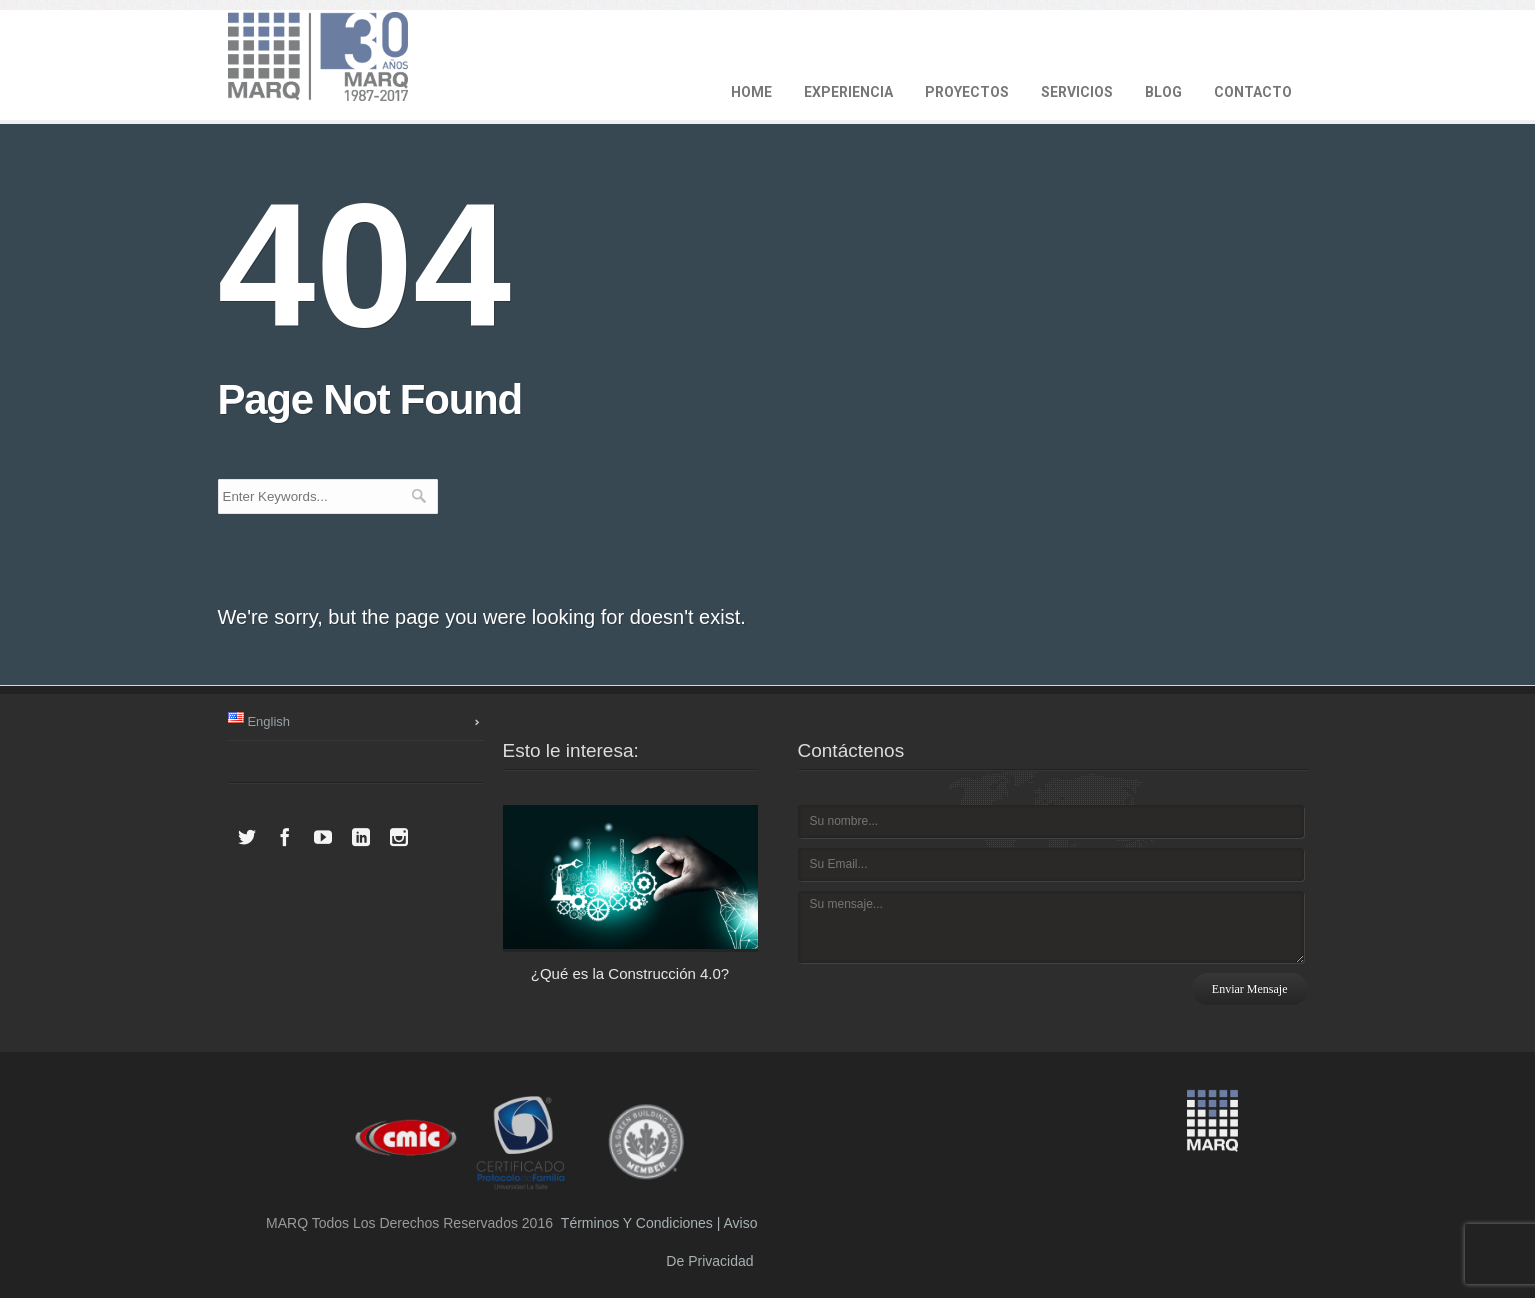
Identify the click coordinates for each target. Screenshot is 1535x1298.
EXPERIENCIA (848, 92)
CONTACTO (1253, 92)
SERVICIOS (1077, 92)
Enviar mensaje (1250, 989)
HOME (751, 92)
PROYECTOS (967, 92)
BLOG (1163, 92)
